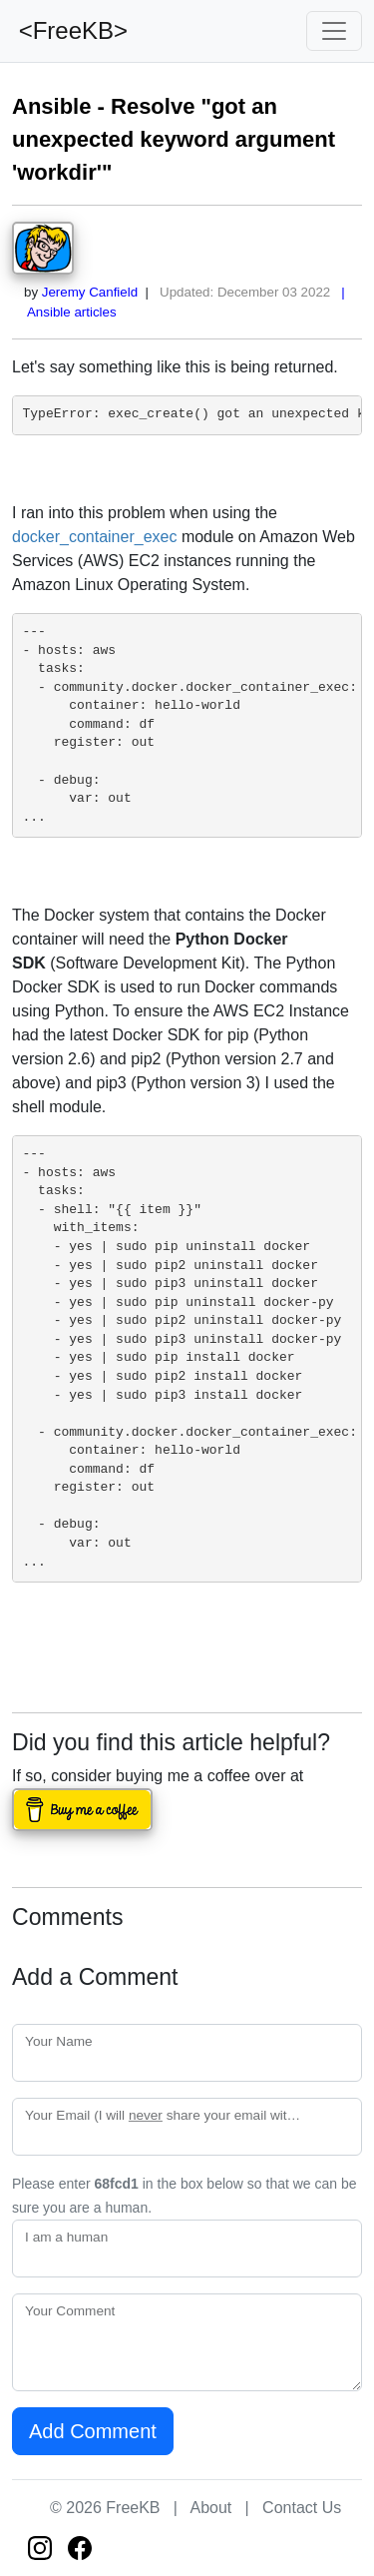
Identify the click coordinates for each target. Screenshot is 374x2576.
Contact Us (301, 2507)
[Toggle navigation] (334, 31)
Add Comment (93, 2431)
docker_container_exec (94, 536)
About (210, 2507)
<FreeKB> (70, 30)
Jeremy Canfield (90, 292)
